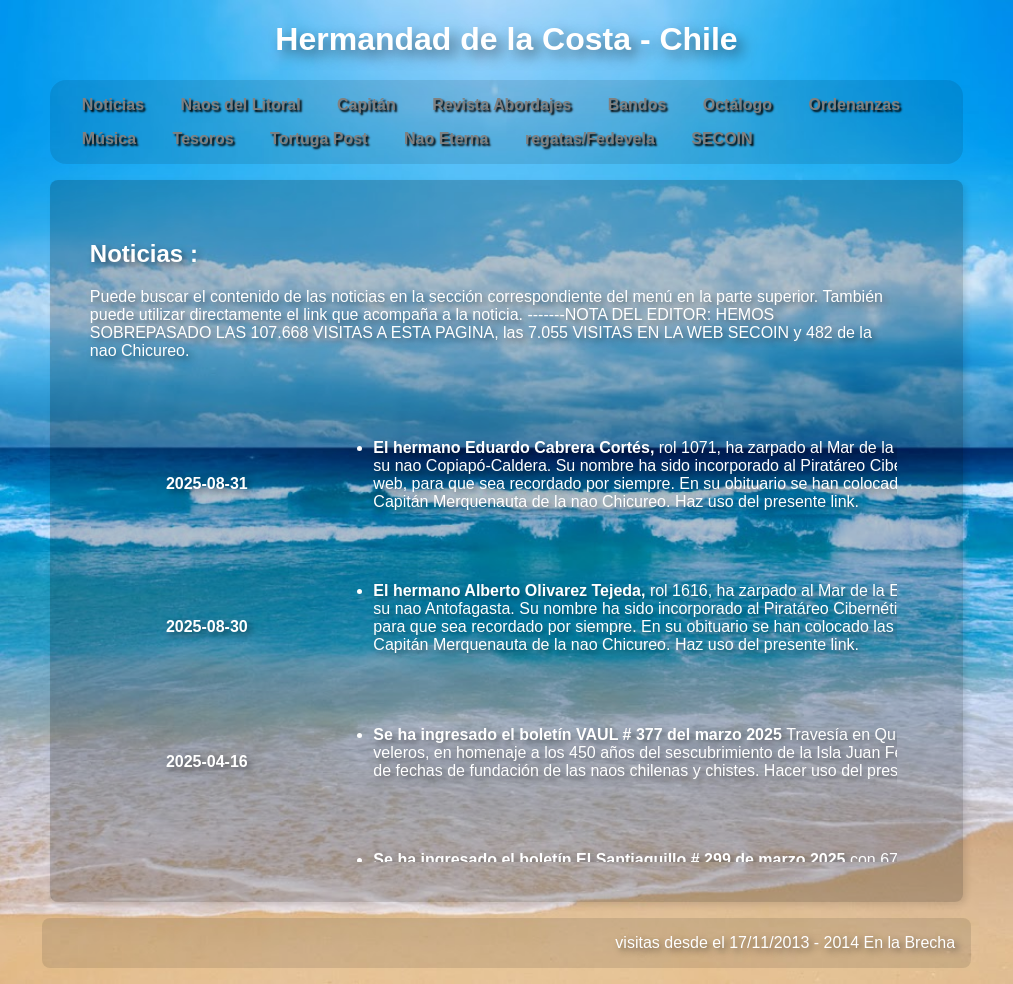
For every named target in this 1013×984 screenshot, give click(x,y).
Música (109, 138)
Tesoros (203, 138)
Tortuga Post (318, 138)
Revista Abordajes (501, 104)
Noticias (113, 104)
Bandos (637, 104)
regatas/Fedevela (590, 138)
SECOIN (721, 138)
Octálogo (737, 104)
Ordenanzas (855, 104)
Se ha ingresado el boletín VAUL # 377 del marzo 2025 (579, 734)
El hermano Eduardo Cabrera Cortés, (513, 447)
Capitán (366, 104)
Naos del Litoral (241, 104)
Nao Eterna (446, 138)
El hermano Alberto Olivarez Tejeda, (509, 590)
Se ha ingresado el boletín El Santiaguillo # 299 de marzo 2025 (611, 859)
